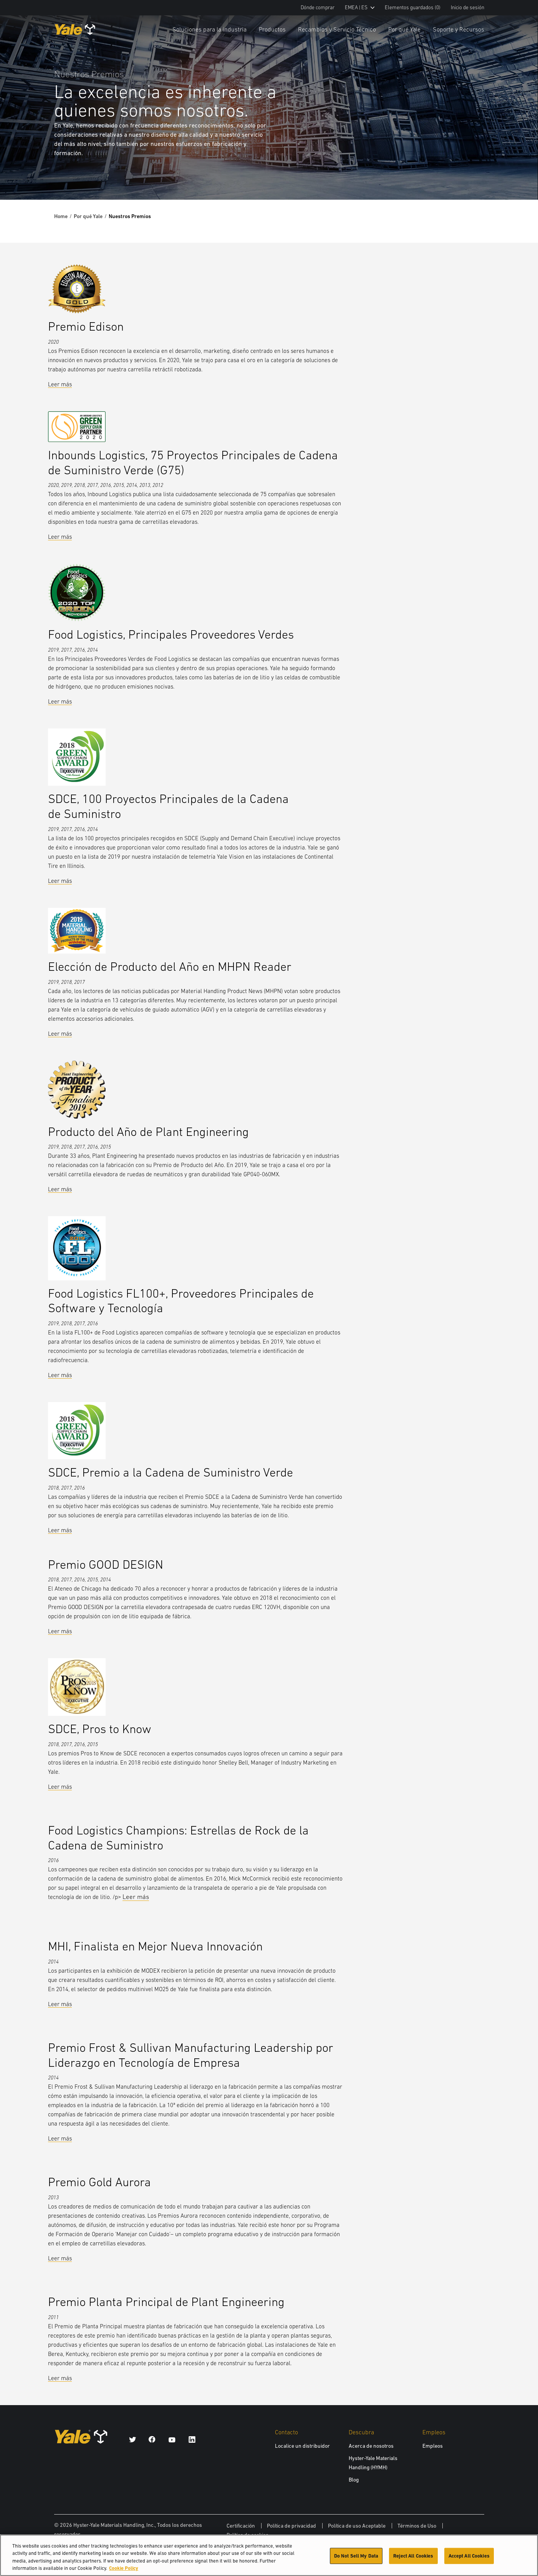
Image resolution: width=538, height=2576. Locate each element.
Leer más (60, 384)
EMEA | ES (359, 7)
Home (61, 216)
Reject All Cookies (413, 2558)
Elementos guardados (412, 7)
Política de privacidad (291, 2525)
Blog (354, 2480)
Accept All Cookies (469, 2558)
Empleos (432, 2446)
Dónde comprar (317, 7)
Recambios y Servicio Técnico (337, 29)
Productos (272, 29)
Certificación (241, 2525)
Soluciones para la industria (209, 29)
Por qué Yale (404, 29)
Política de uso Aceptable (357, 2525)
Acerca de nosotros (371, 2446)
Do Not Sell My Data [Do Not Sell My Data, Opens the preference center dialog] (356, 2558)
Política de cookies (247, 2535)
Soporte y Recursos (458, 29)
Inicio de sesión (467, 7)
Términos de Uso (416, 2525)
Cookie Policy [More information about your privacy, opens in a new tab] (123, 2571)
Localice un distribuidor (302, 2446)
